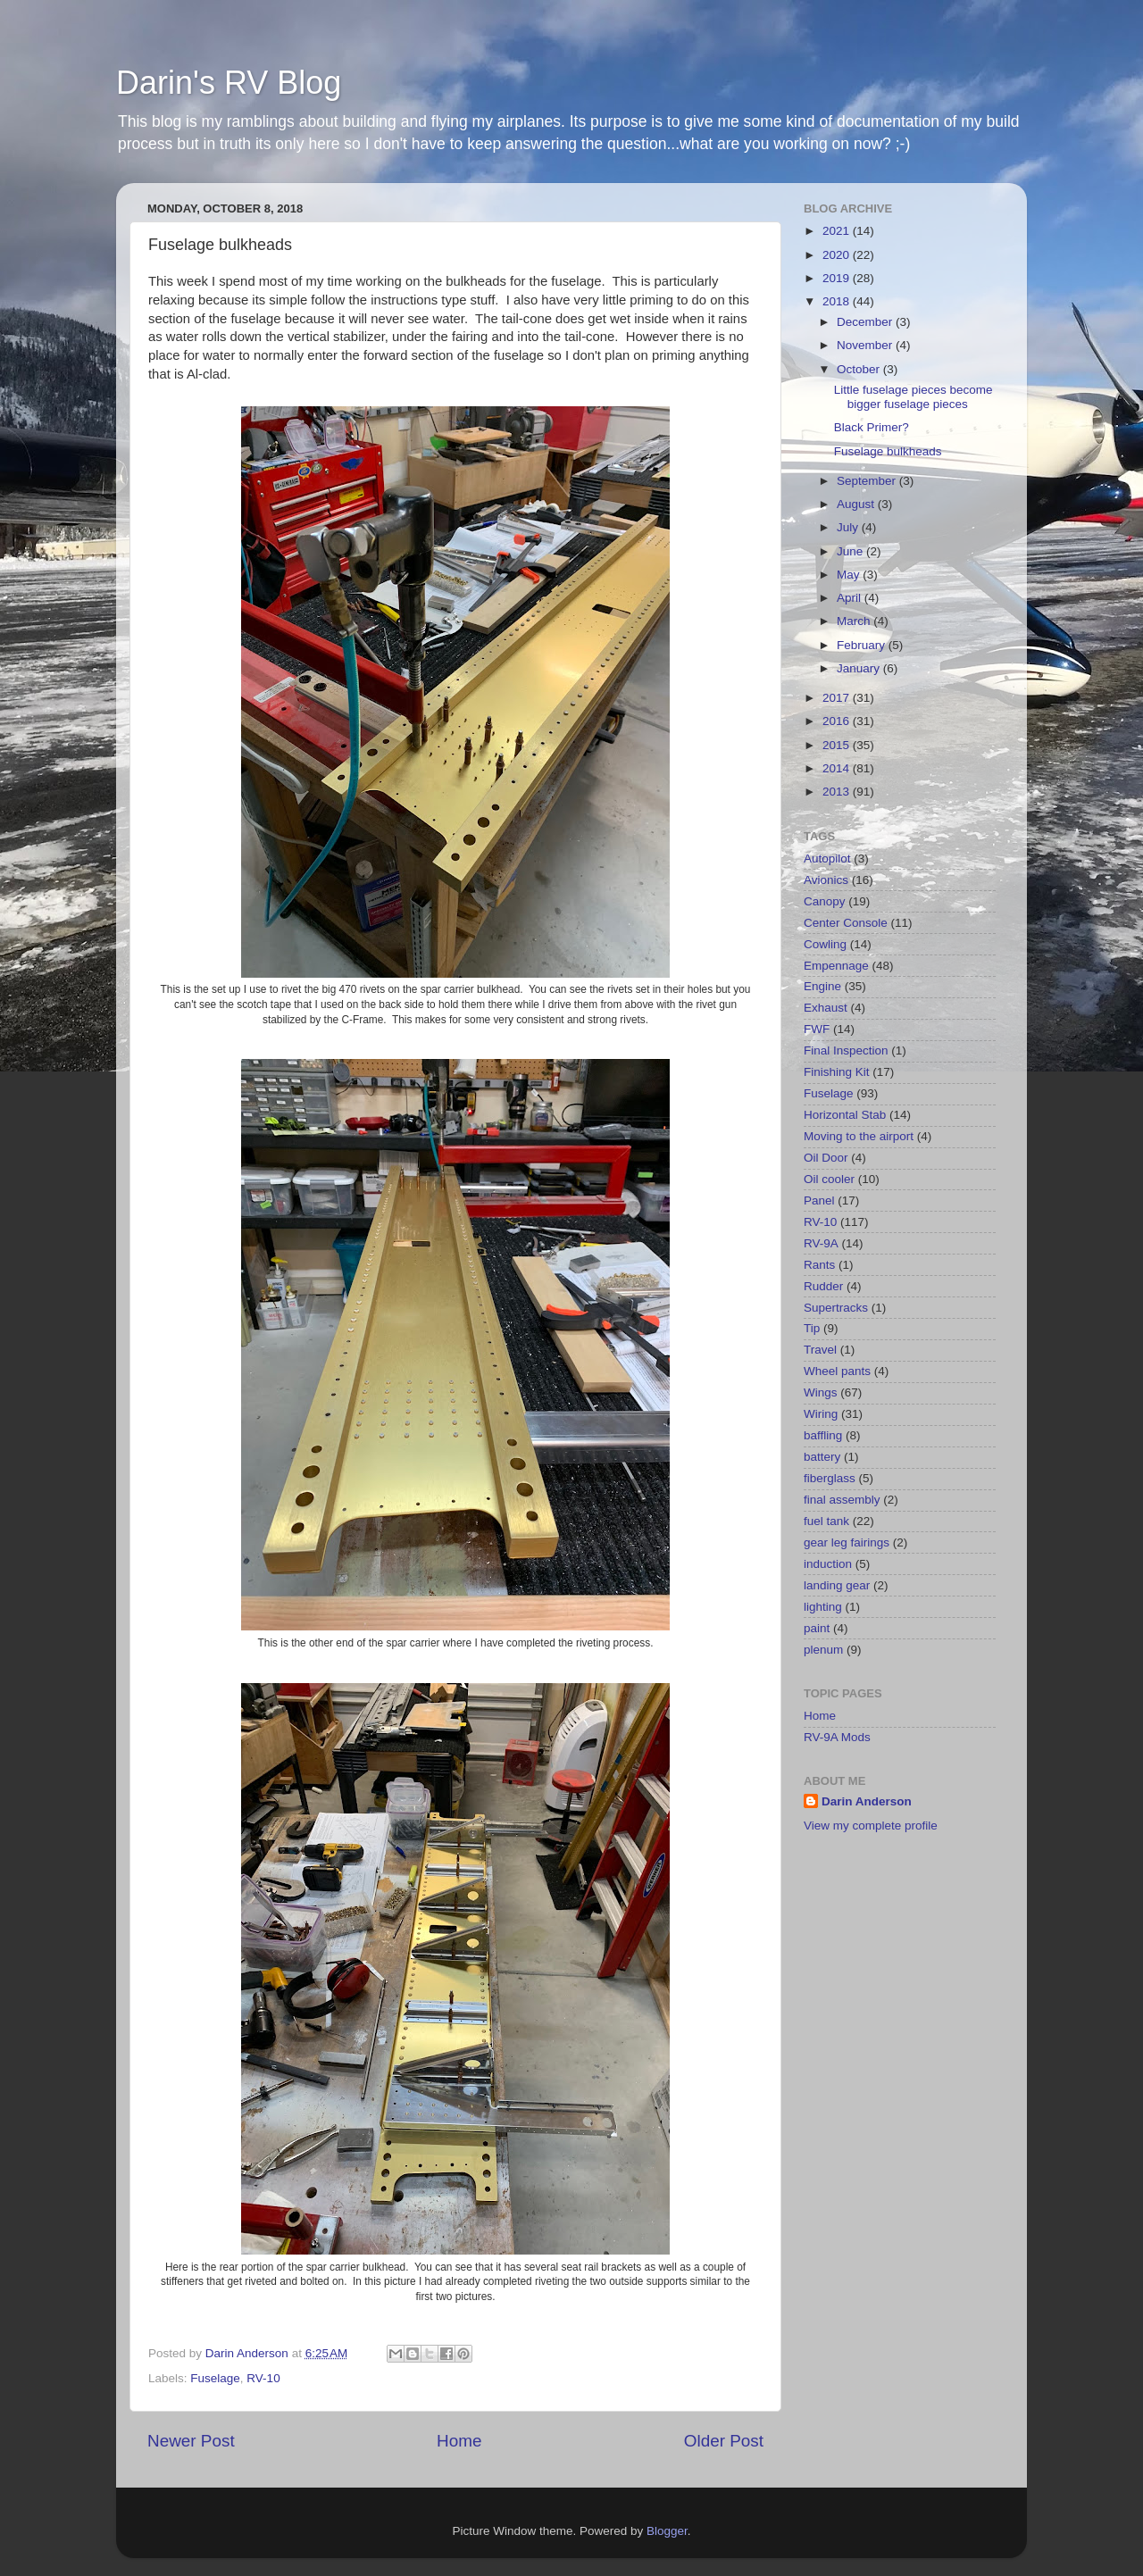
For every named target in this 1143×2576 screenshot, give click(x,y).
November (866, 345)
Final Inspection (846, 1050)
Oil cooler (829, 1179)
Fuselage (215, 2378)
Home (459, 2440)
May (850, 574)
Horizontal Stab (845, 1114)
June (851, 551)
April (850, 597)
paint (817, 1628)
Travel (820, 1349)
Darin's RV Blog (228, 82)
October (860, 369)
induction (828, 1564)
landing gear (837, 1585)
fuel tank (826, 1521)
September (868, 481)
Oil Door (826, 1157)
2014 (837, 768)
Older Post (723, 2440)
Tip (812, 1328)
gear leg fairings (846, 1542)
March (855, 621)
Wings (821, 1392)
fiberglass (829, 1478)
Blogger (667, 2531)
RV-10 (262, 2378)
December (866, 322)
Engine (822, 986)
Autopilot (827, 858)
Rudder (823, 1286)
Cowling (825, 944)
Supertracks (836, 1307)
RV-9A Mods (837, 1737)
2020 (837, 255)
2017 (837, 697)
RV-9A (821, 1243)
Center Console (846, 923)
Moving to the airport (859, 1136)
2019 (837, 278)
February (863, 645)
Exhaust (825, 1007)
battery (822, 1456)
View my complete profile (871, 1825)
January (860, 668)
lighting (823, 1606)
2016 (837, 721)
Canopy (825, 901)
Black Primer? (871, 427)
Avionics (826, 880)
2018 (837, 301)
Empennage (836, 965)
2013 (837, 791)
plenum (823, 1649)
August (857, 504)
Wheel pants (837, 1371)
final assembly (842, 1499)
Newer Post (191, 2440)
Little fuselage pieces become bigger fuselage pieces (913, 397)
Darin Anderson (867, 1801)
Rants (819, 1264)
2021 (837, 231)
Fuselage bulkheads (888, 451)
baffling (823, 1435)
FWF (817, 1029)
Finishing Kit (837, 1072)
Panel (819, 1200)
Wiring (821, 1414)
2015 (837, 745)
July (849, 527)
